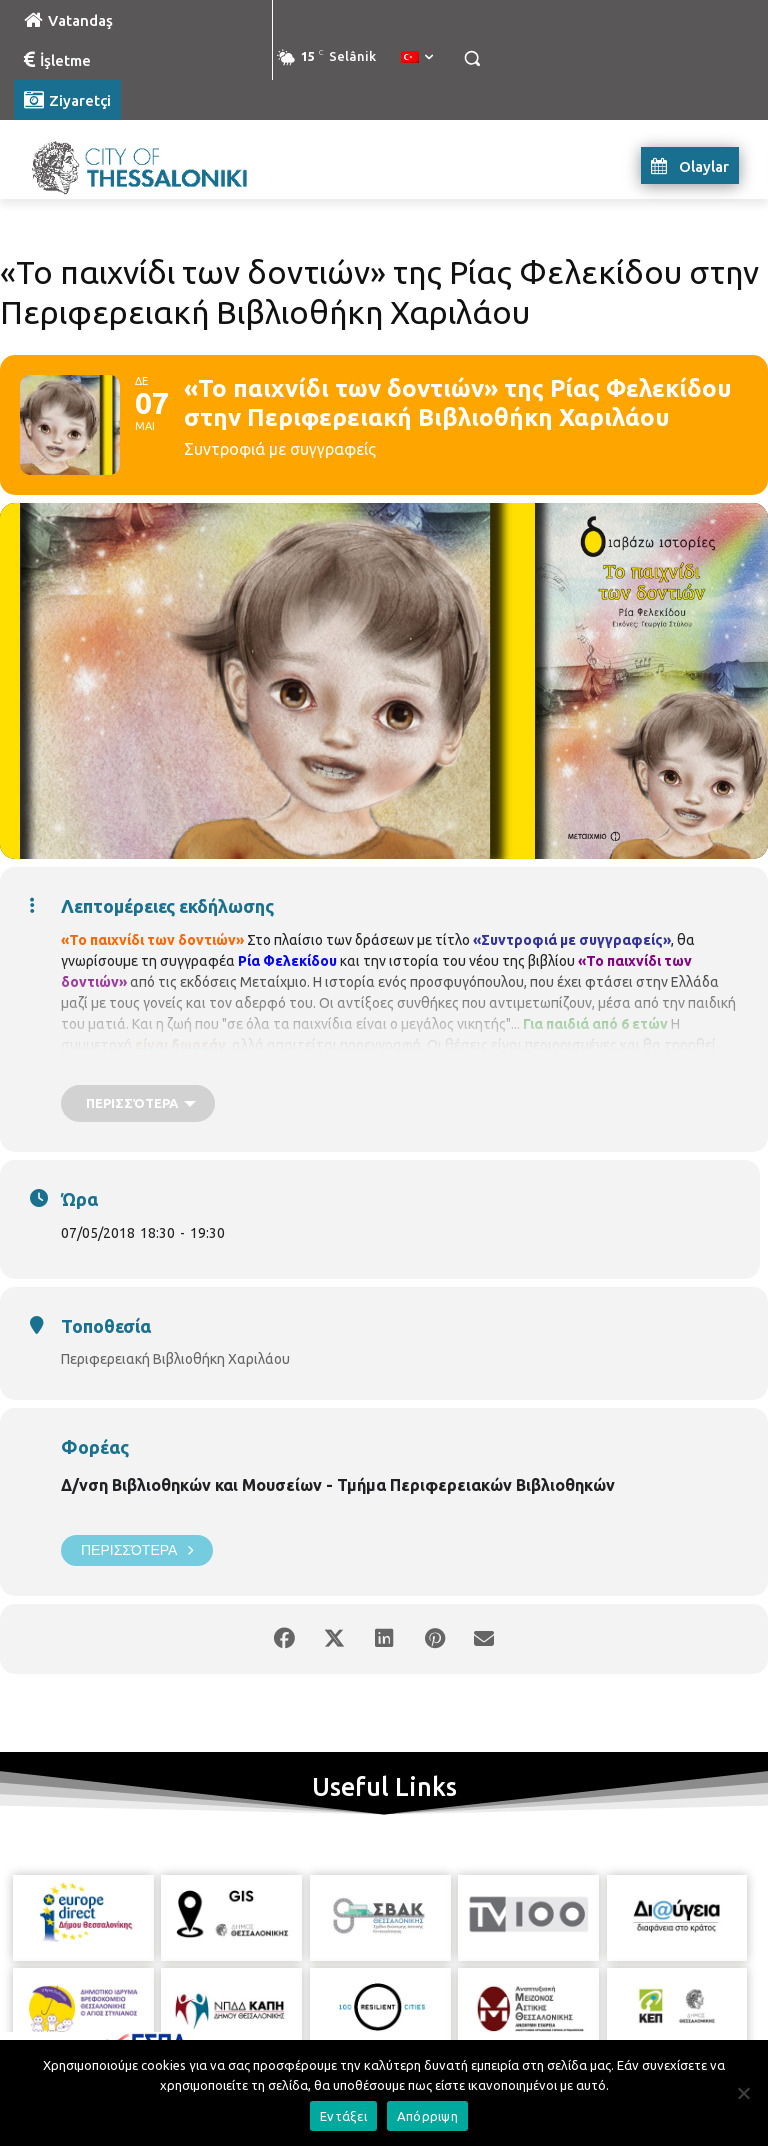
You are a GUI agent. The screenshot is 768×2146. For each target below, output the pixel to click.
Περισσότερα (137, 1550)
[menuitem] (417, 58)
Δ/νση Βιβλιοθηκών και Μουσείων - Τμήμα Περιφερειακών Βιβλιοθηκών (338, 1485)
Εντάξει (343, 2116)
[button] (471, 58)
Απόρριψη (427, 2116)
